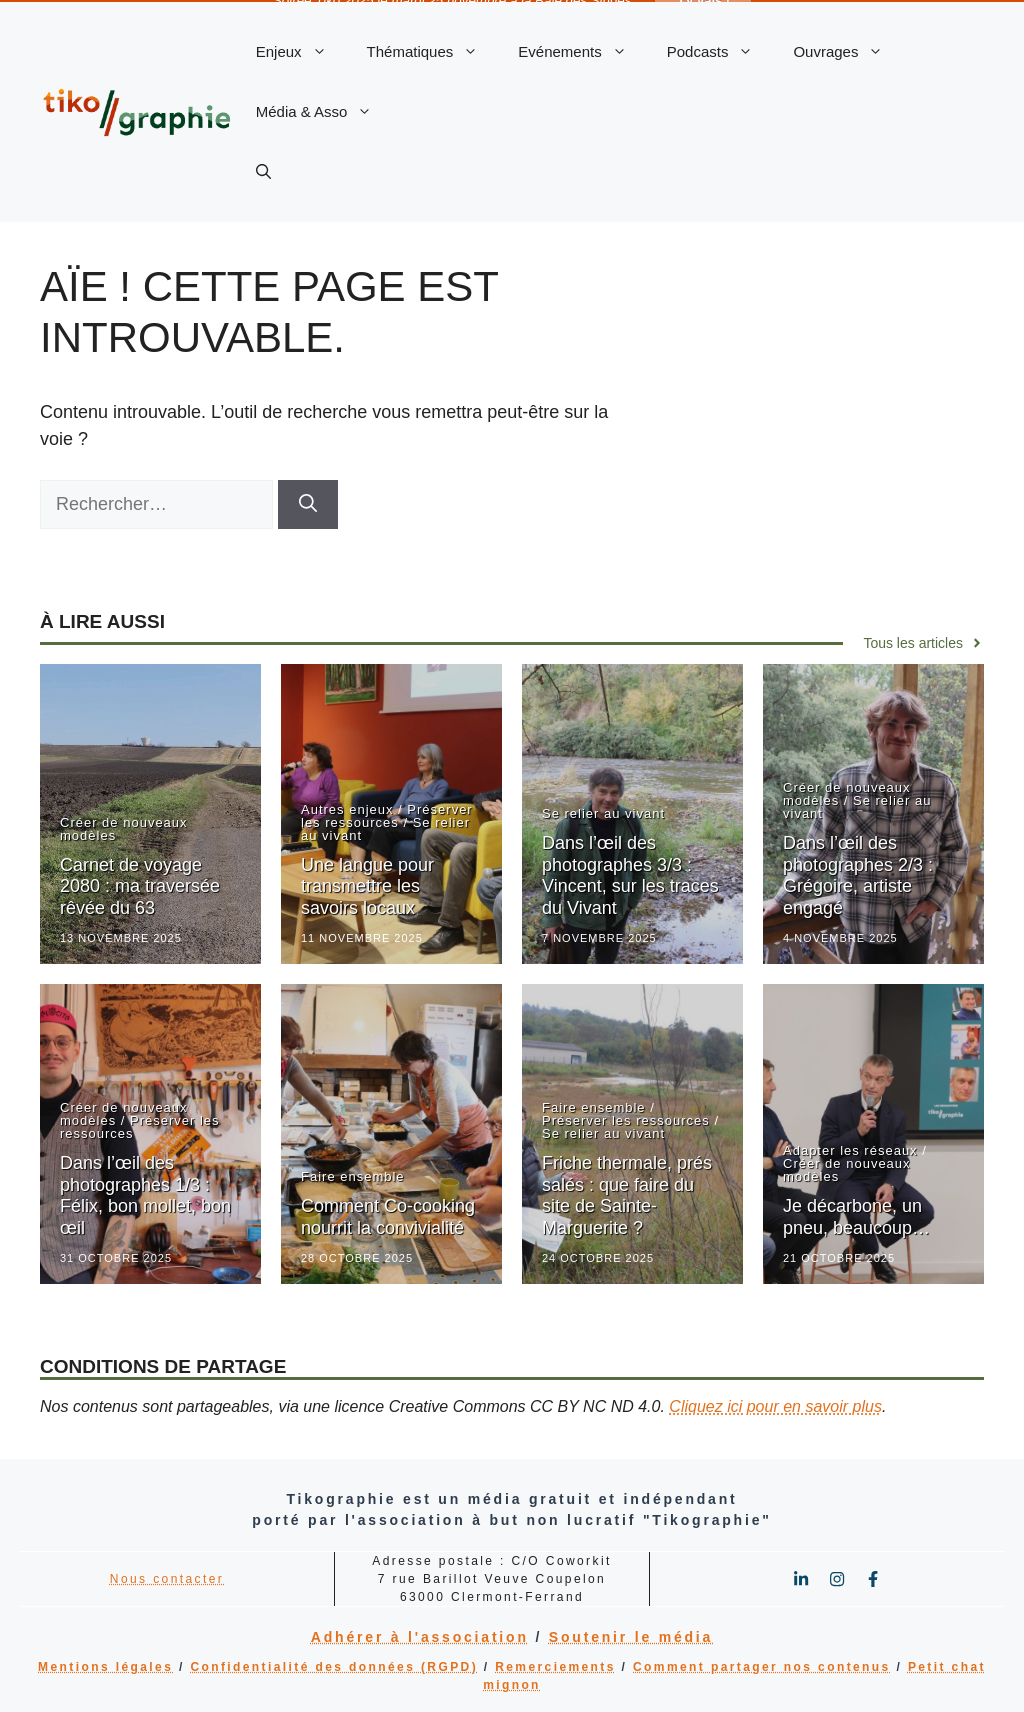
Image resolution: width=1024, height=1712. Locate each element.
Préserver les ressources (387, 814)
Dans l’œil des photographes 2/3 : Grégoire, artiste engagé (858, 873)
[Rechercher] (308, 502)
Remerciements (555, 1665)
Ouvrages (848, 50)
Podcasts (720, 50)
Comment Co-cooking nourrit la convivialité (388, 1215)
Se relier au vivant (603, 811)
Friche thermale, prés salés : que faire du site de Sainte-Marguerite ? (627, 1193)
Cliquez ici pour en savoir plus (775, 1404)
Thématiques (433, 50)
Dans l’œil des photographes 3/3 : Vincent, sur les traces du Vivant (630, 873)
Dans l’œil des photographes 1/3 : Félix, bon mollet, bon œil (145, 1193)
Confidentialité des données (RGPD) (334, 1665)
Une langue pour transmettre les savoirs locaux (367, 884)
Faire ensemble (353, 1174)
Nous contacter (167, 1577)
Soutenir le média (631, 1635)
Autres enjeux (347, 807)
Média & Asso (324, 110)
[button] (263, 170)
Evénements (582, 50)
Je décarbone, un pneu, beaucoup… (856, 1215)
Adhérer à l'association (420, 1635)
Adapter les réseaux (850, 1148)
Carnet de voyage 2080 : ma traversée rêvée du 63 (140, 884)
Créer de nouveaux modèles (124, 827)
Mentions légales (105, 1665)
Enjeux (301, 50)
